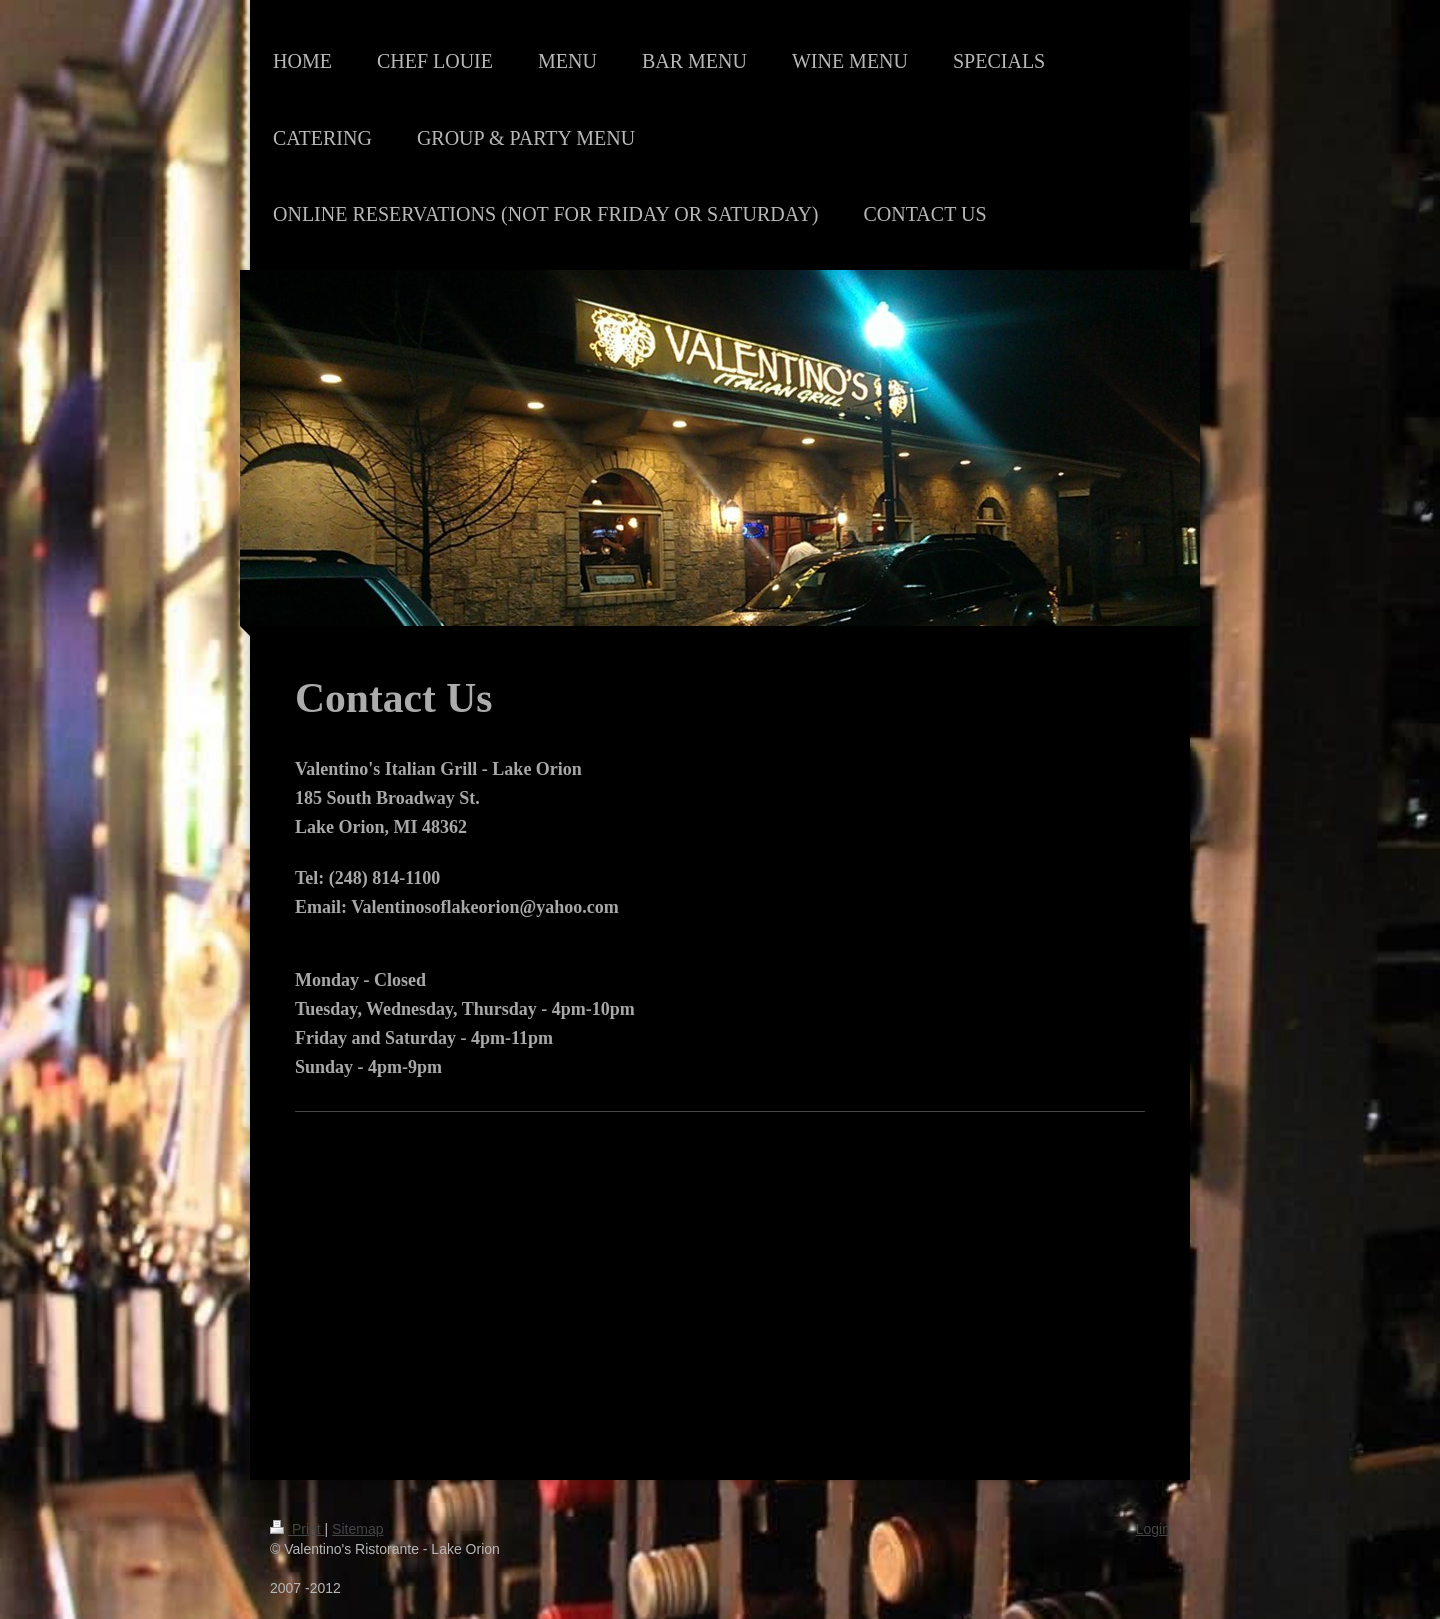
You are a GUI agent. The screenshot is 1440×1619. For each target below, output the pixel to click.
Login (1153, 1529)
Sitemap (357, 1529)
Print (297, 1529)
